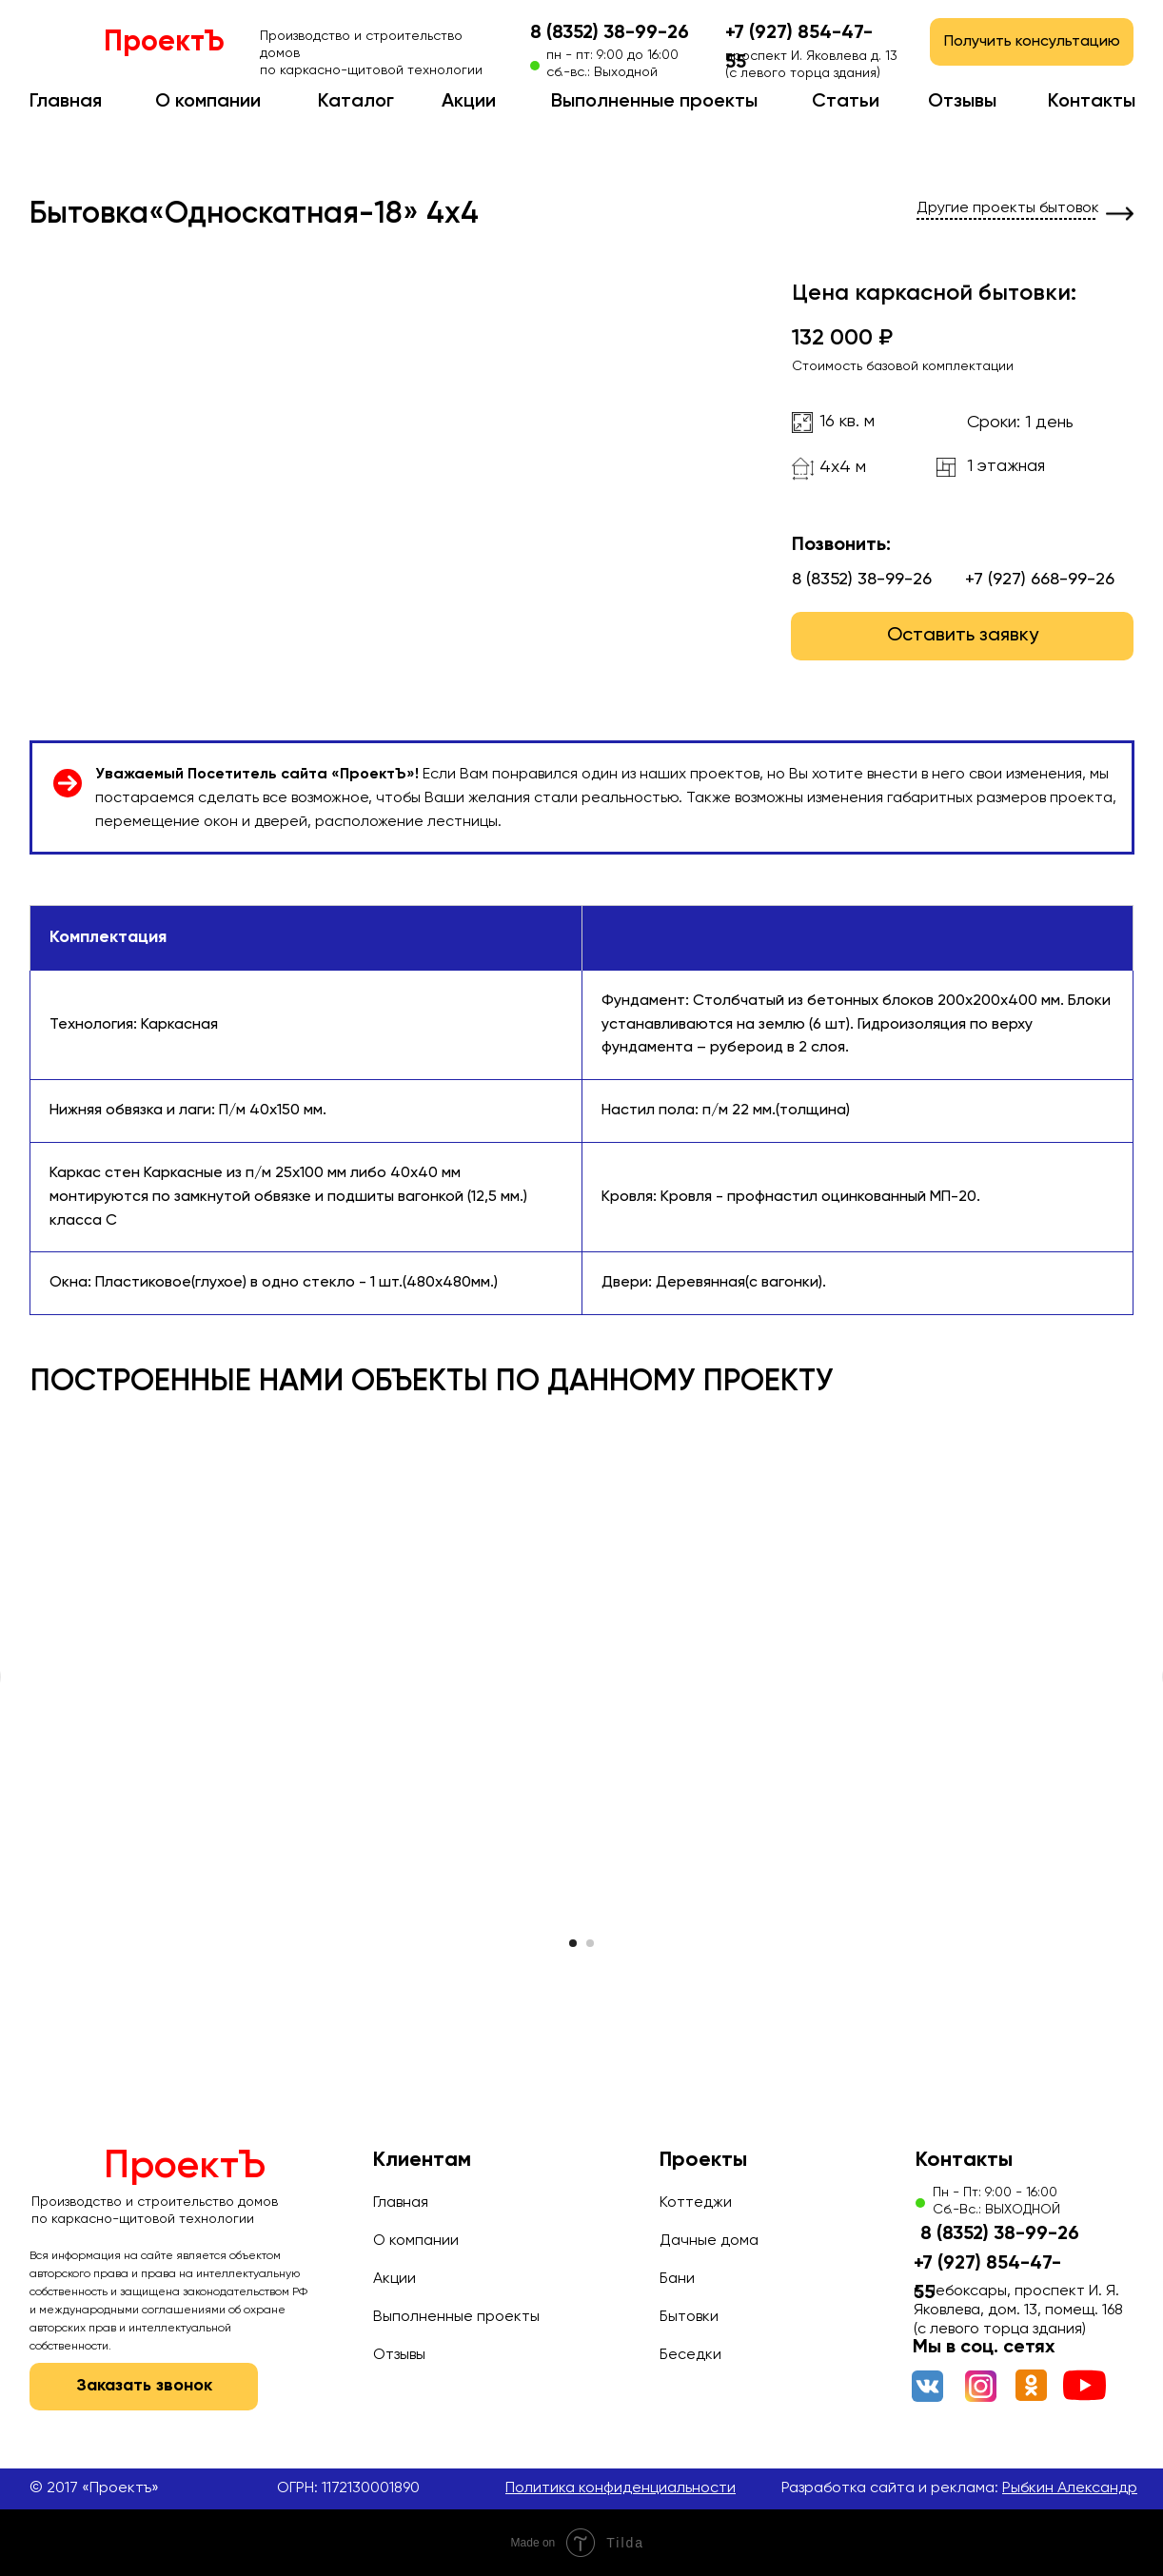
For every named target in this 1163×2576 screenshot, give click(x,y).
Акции (469, 101)
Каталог (356, 101)
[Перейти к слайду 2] (590, 1943)
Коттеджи (696, 2203)
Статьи (845, 101)
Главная (66, 101)
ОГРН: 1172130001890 (348, 2488)
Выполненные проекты (654, 101)
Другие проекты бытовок (1008, 208)
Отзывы (962, 101)
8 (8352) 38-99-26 (609, 33)
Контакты (1091, 101)
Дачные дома (709, 2241)
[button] (1031, 42)
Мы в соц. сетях (984, 2347)
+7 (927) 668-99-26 (1039, 579)
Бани (677, 2279)
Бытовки (689, 2317)
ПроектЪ (164, 43)
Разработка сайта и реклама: (959, 2488)
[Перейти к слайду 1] (573, 1943)
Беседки (690, 2355)
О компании (208, 101)
